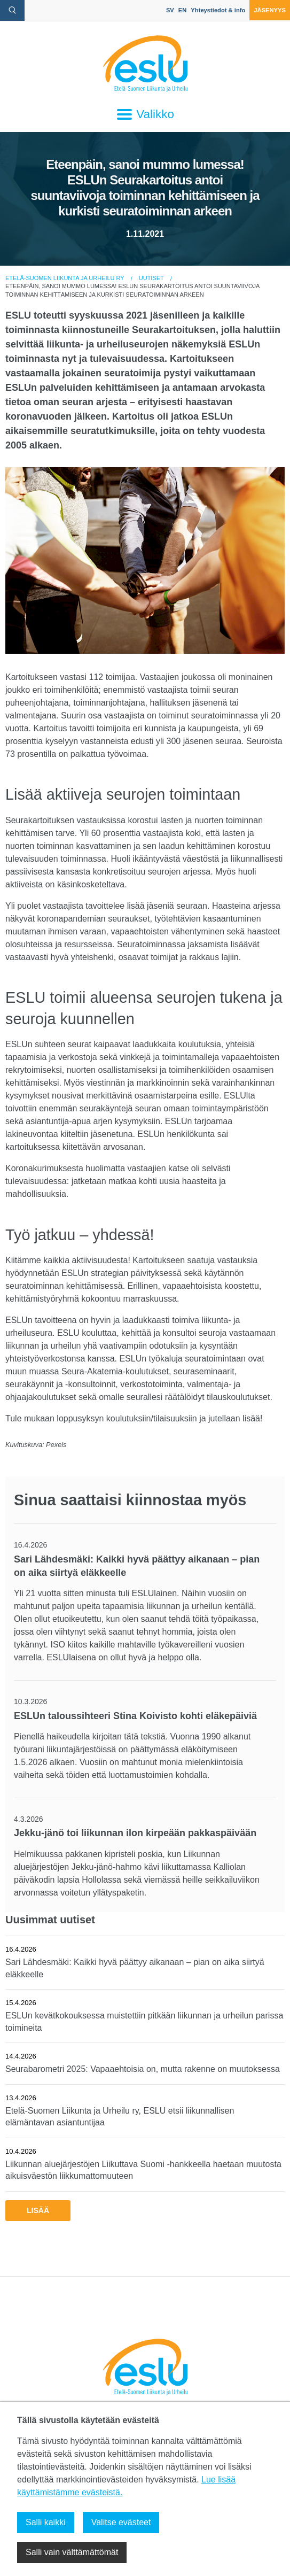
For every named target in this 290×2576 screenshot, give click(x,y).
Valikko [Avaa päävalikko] (145, 114)
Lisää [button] (38, 2210)
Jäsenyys (270, 10)
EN (182, 10)
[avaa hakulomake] (12, 10)
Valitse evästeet (121, 2522)
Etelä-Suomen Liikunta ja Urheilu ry (64, 278)
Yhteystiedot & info (218, 10)
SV (170, 10)
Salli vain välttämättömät (72, 2552)
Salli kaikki (46, 2522)
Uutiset (151, 278)
